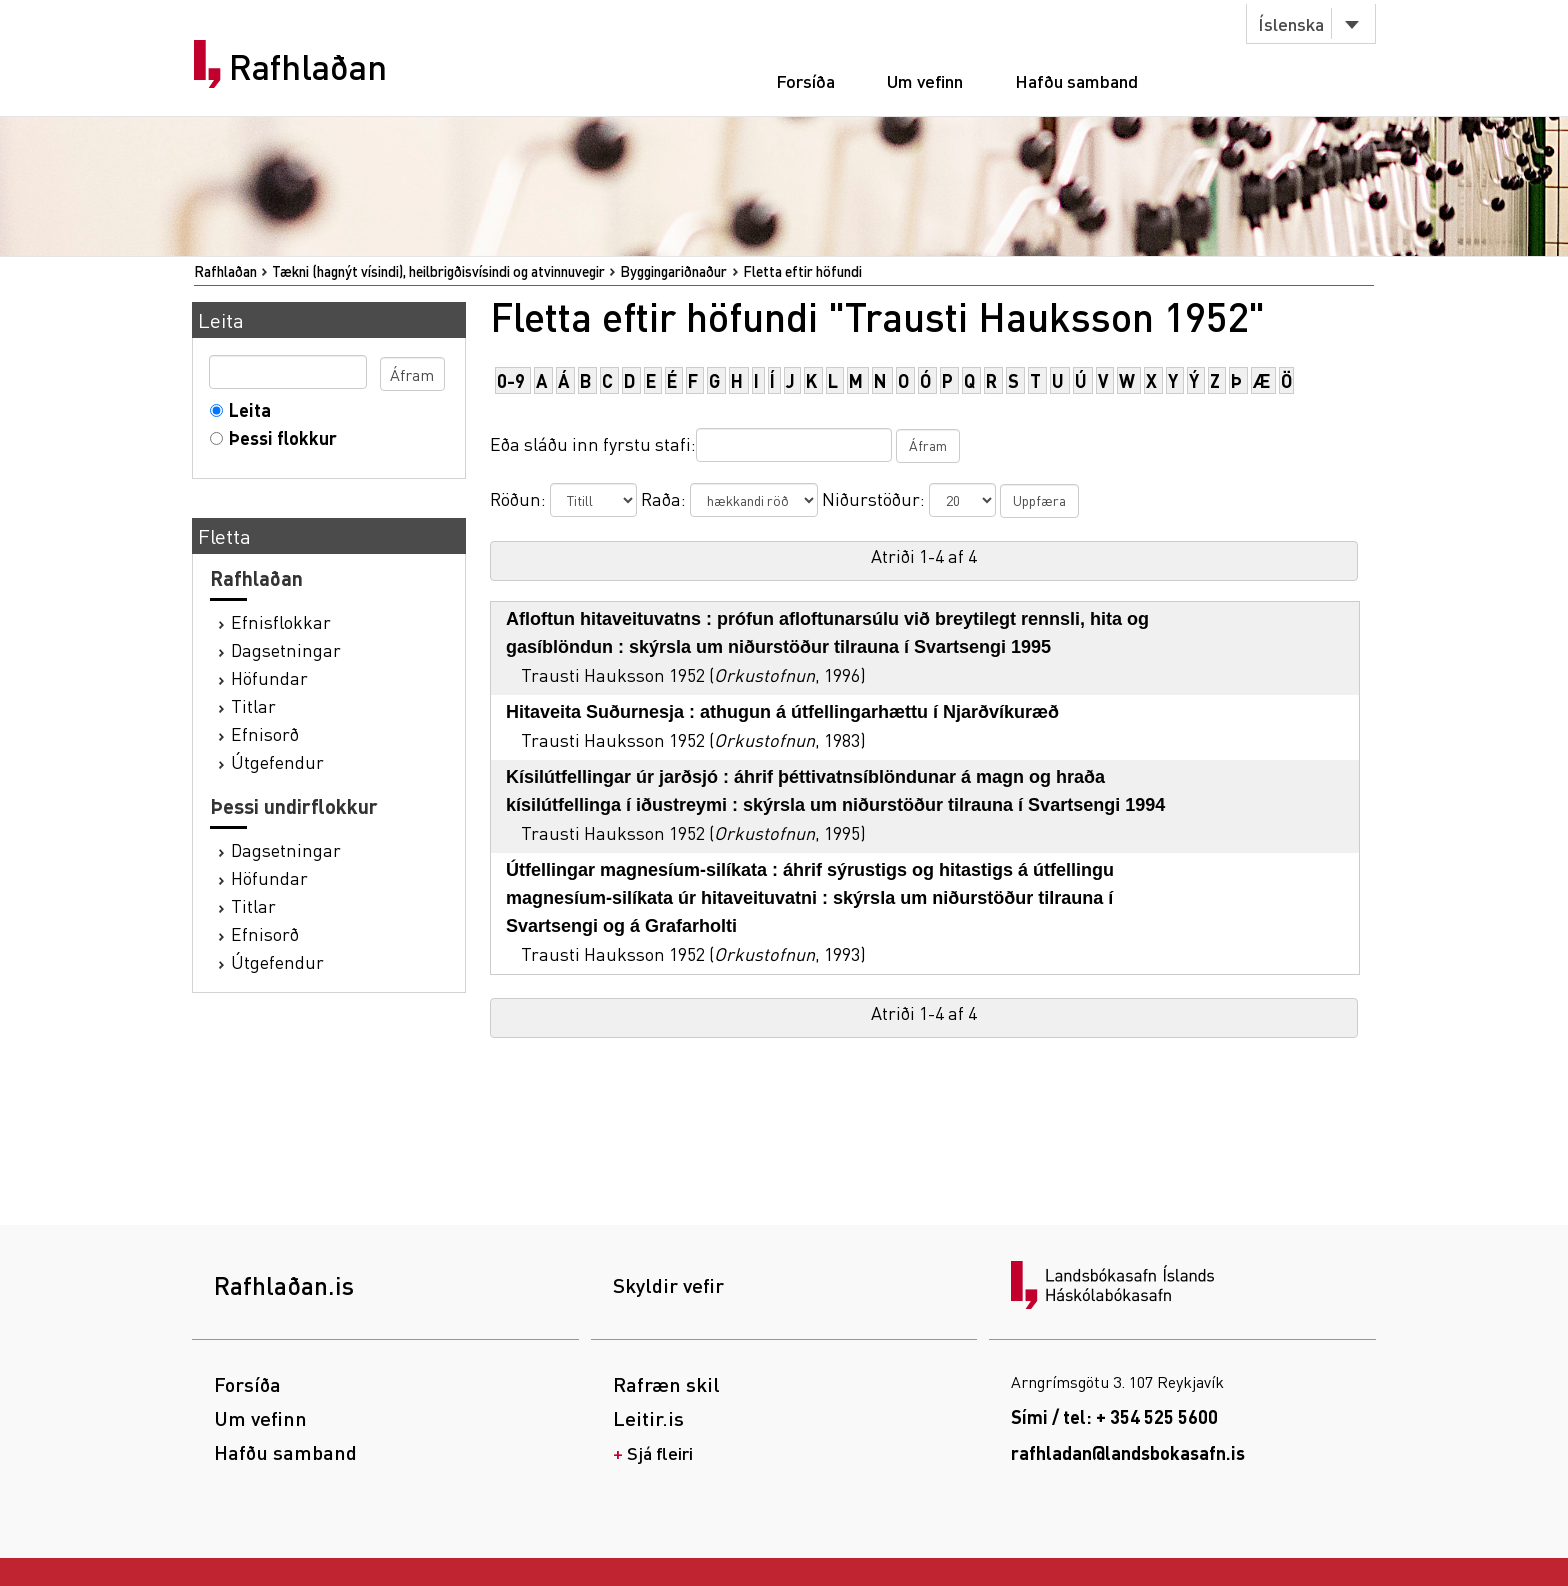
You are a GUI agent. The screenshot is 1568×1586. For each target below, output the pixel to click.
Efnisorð (265, 733)
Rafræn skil (666, 1384)
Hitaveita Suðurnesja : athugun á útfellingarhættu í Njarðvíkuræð (782, 712)
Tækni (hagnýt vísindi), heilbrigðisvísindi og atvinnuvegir (438, 271)
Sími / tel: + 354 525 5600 (1114, 1416)
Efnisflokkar (281, 621)
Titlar (253, 705)
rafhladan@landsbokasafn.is (1128, 1452)
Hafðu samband (1076, 80)
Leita (245, 409)
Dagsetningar (286, 649)
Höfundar (269, 677)
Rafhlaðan (308, 67)
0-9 (511, 380)
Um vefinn (925, 80)
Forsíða (805, 80)
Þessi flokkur (278, 437)
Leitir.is (648, 1418)
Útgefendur (277, 761)
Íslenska (1291, 23)
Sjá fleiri (660, 1452)
